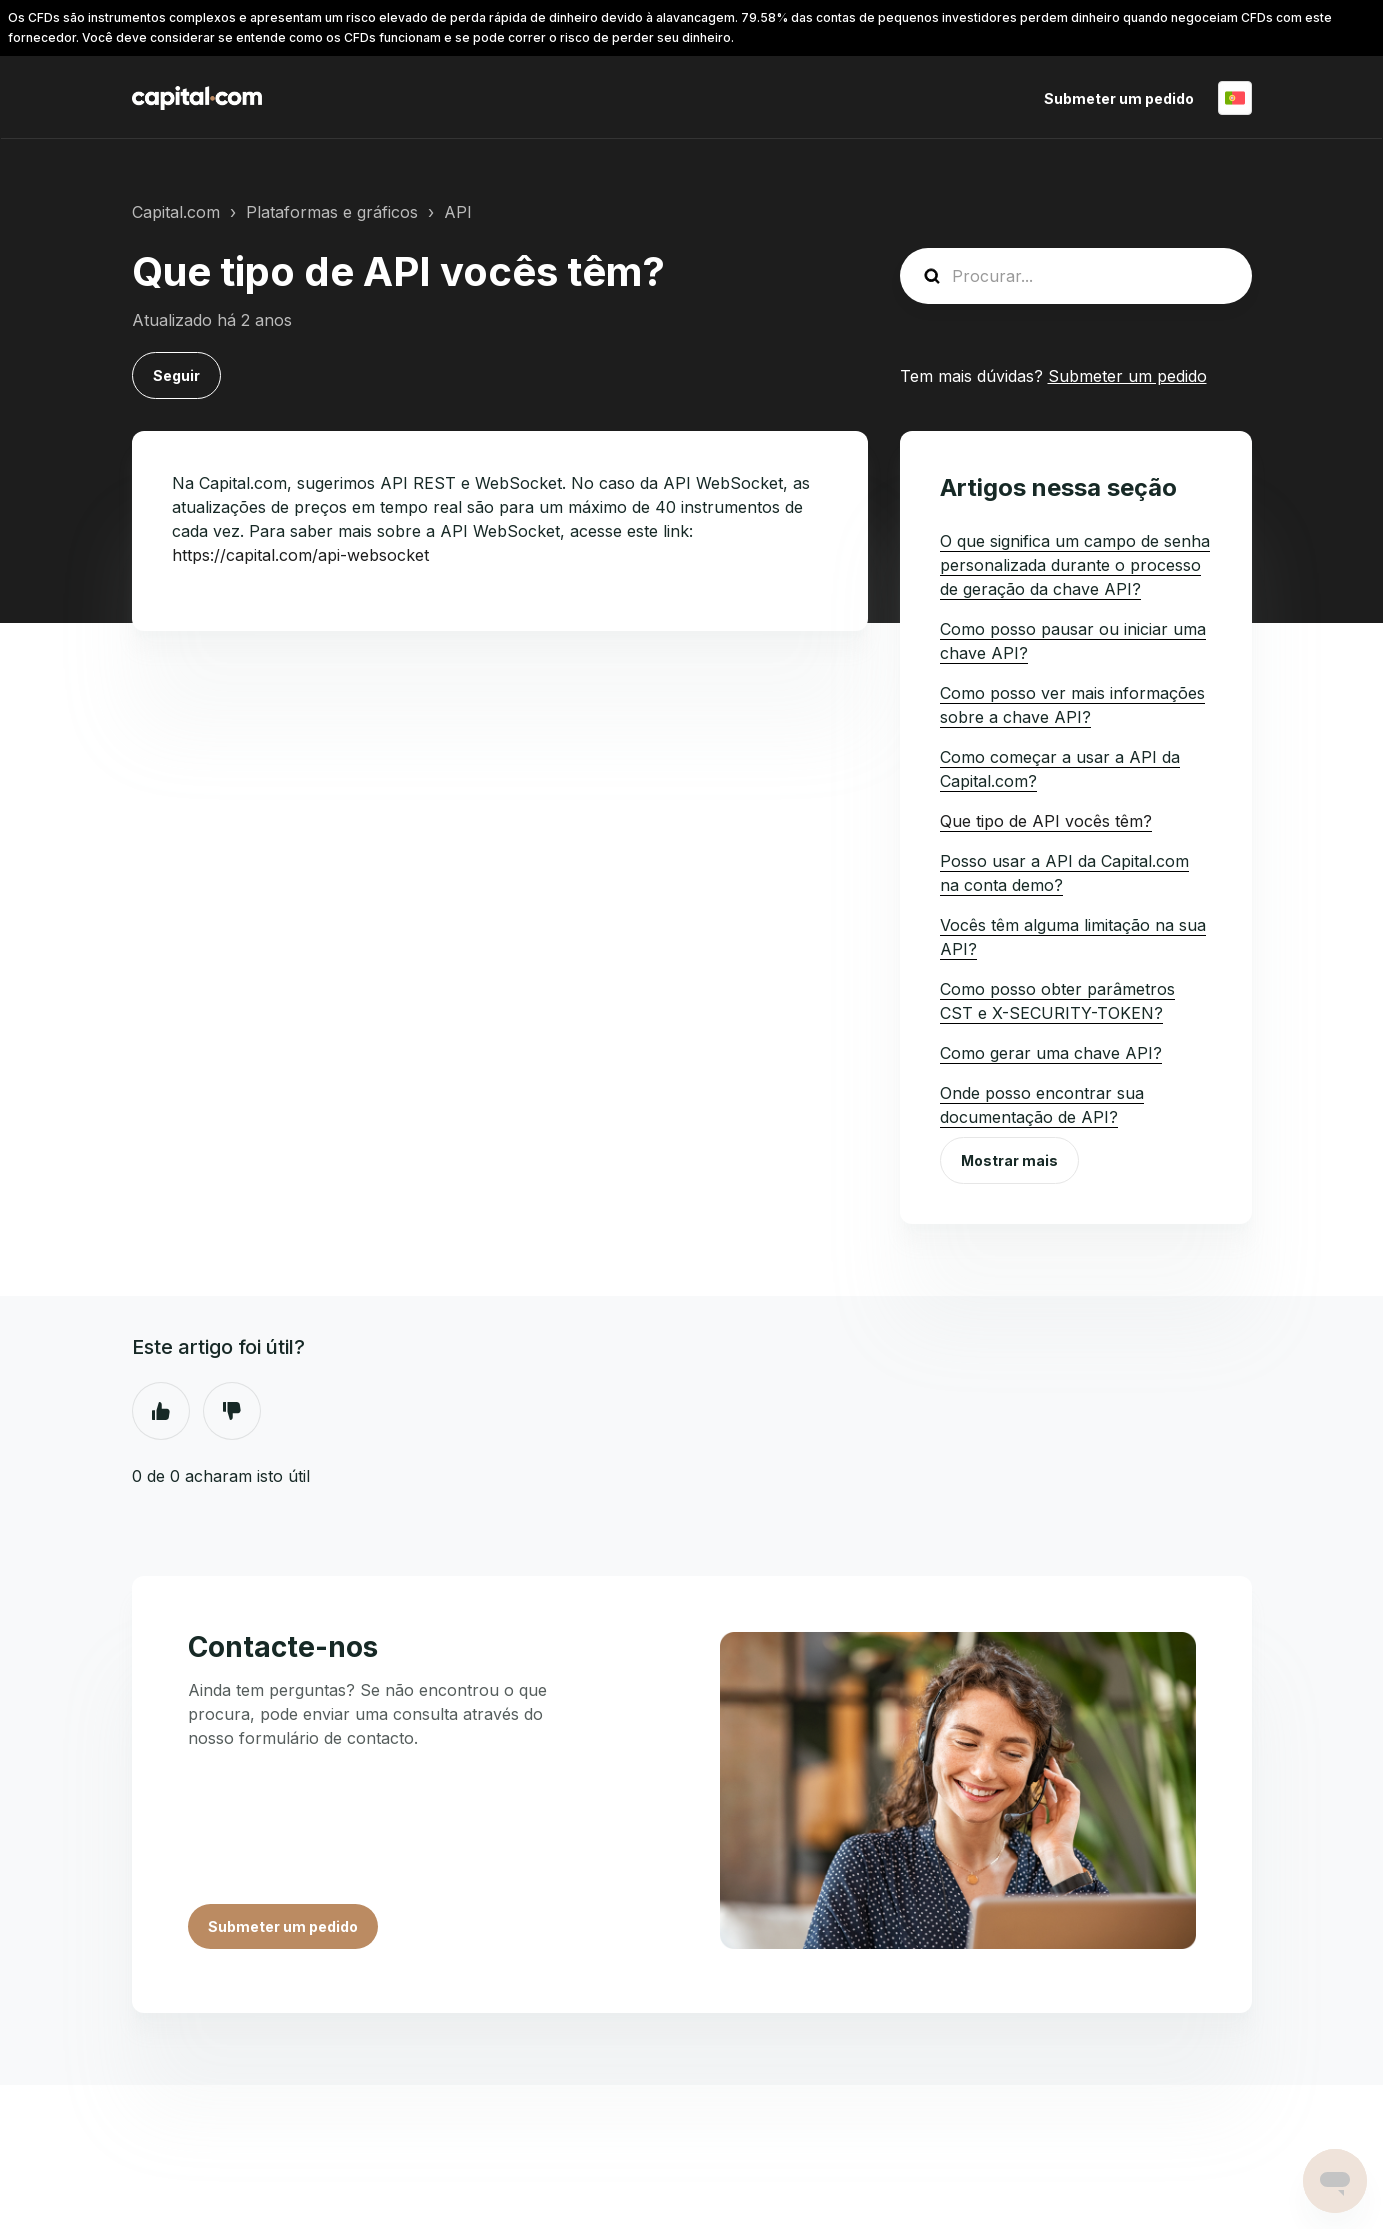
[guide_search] (1076, 276)
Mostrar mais (1009, 1160)
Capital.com (176, 212)
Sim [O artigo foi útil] (161, 1411)
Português (1235, 98)
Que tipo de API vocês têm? (1046, 821)
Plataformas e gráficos (332, 212)
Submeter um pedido (1119, 98)
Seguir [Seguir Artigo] (176, 375)
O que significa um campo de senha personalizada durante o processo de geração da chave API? (1075, 565)
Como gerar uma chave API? (1051, 1053)
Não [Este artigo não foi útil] (232, 1411)
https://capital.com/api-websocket (300, 555)
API (458, 212)
